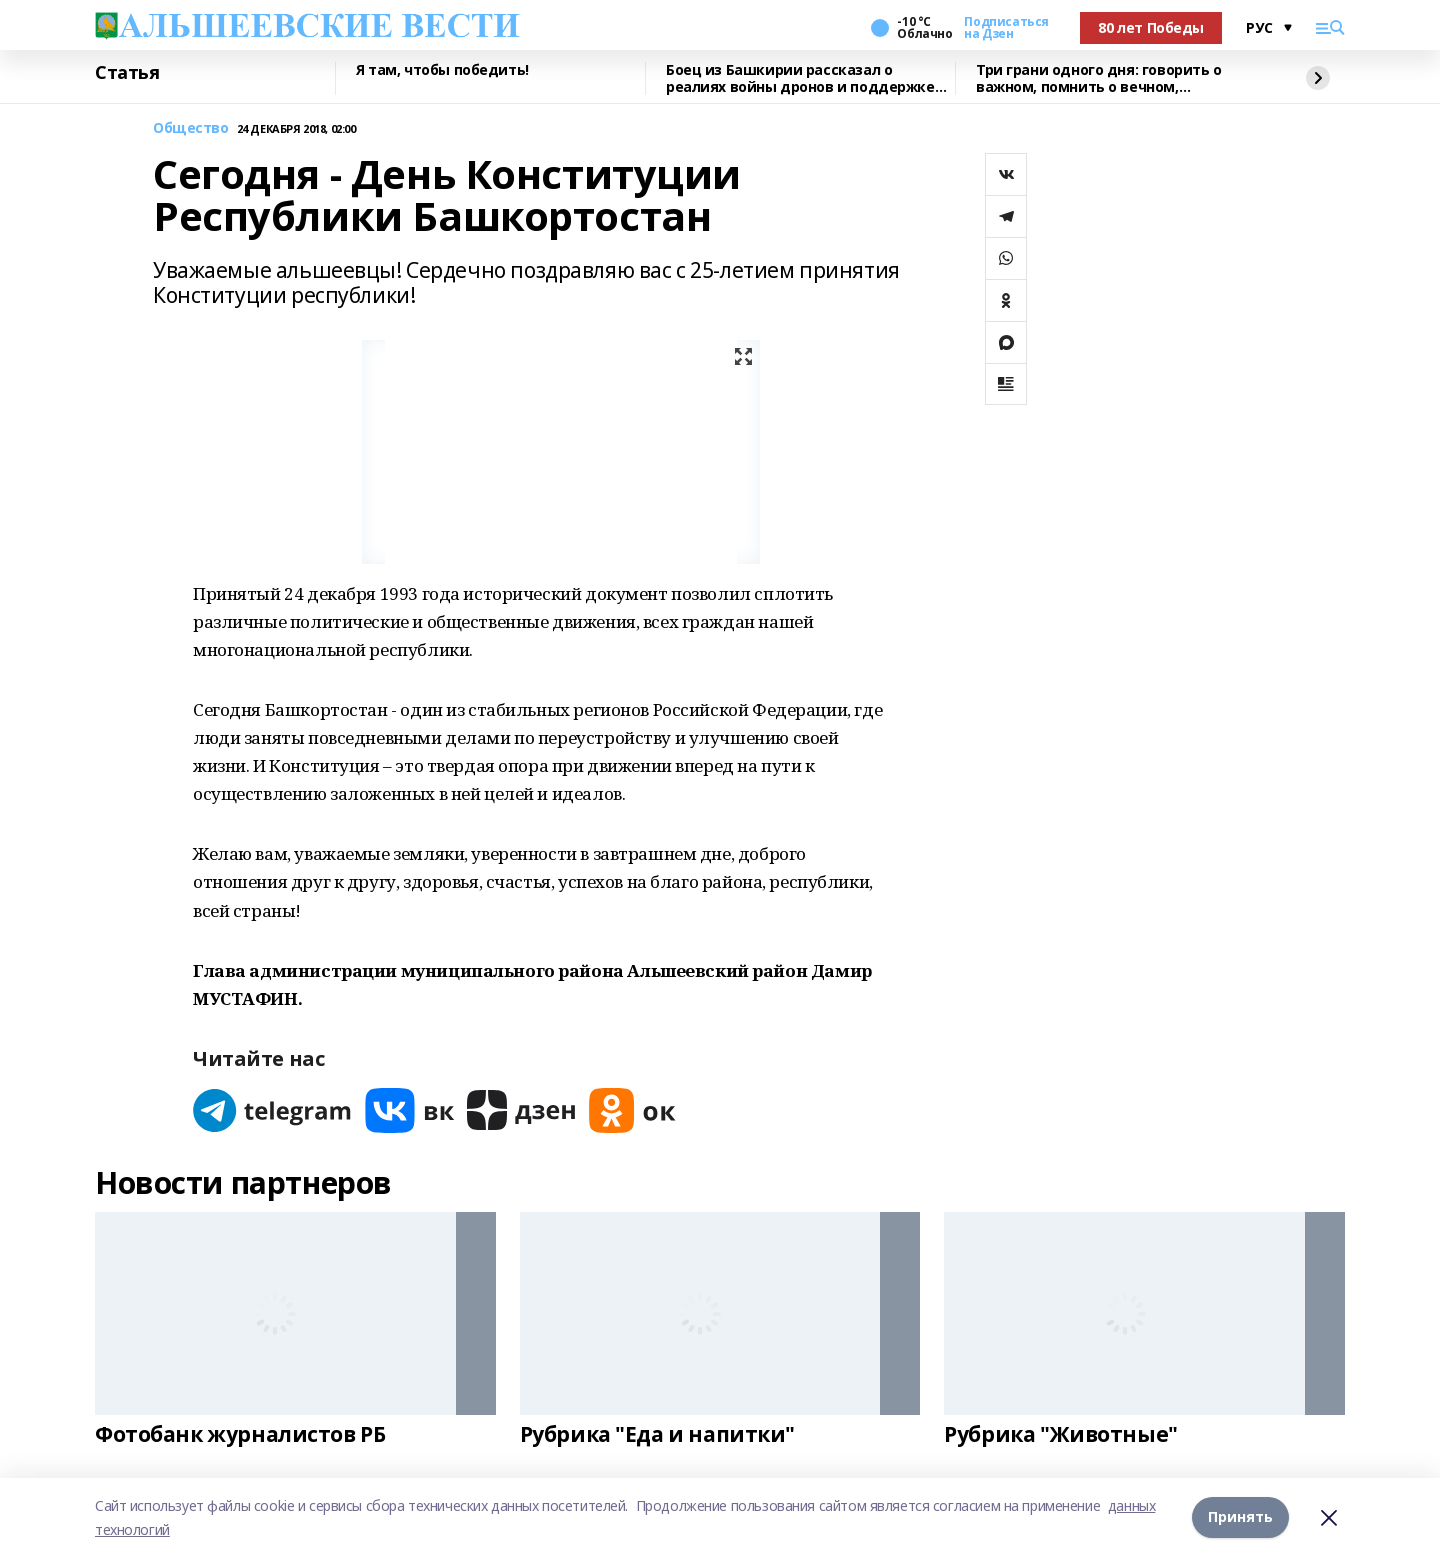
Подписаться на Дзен (1006, 28)
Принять (1240, 1517)
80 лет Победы (1151, 27)
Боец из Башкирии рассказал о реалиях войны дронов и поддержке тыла (800, 78)
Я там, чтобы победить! (442, 70)
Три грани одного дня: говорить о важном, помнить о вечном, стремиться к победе (1099, 78)
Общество (191, 128)
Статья (127, 73)
